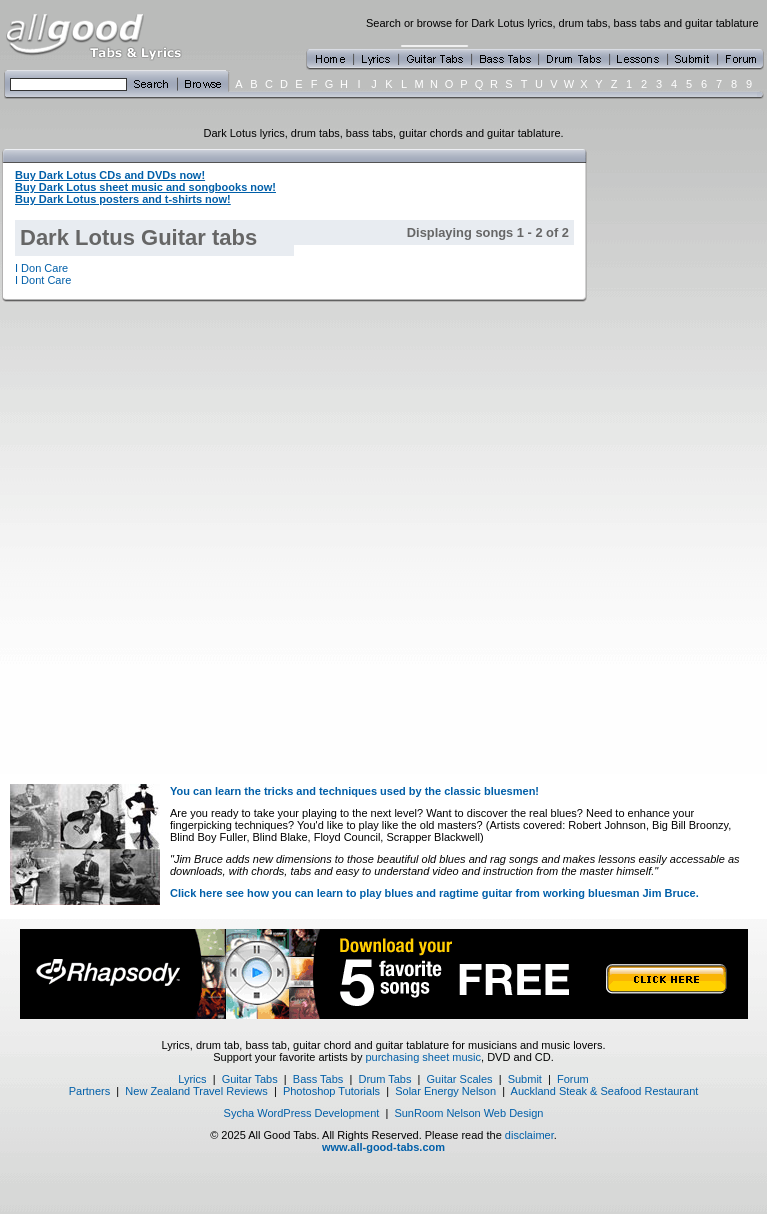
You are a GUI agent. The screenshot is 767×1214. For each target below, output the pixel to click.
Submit (525, 1079)
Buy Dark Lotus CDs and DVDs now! (110, 175)
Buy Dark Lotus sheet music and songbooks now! (145, 187)
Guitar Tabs (250, 1079)
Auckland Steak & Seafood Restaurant (605, 1091)
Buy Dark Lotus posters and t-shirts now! (123, 199)
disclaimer (529, 1135)
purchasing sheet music (423, 1057)
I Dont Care (43, 280)
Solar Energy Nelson (445, 1091)
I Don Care (41, 268)
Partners (90, 1091)
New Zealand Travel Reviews (196, 1091)
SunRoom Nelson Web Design (468, 1113)
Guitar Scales (460, 1079)
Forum (573, 1079)
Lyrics (192, 1079)
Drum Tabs (384, 1079)
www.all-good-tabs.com (383, 1147)
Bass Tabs (318, 1079)
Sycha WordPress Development (302, 1113)
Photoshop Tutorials (331, 1091)
